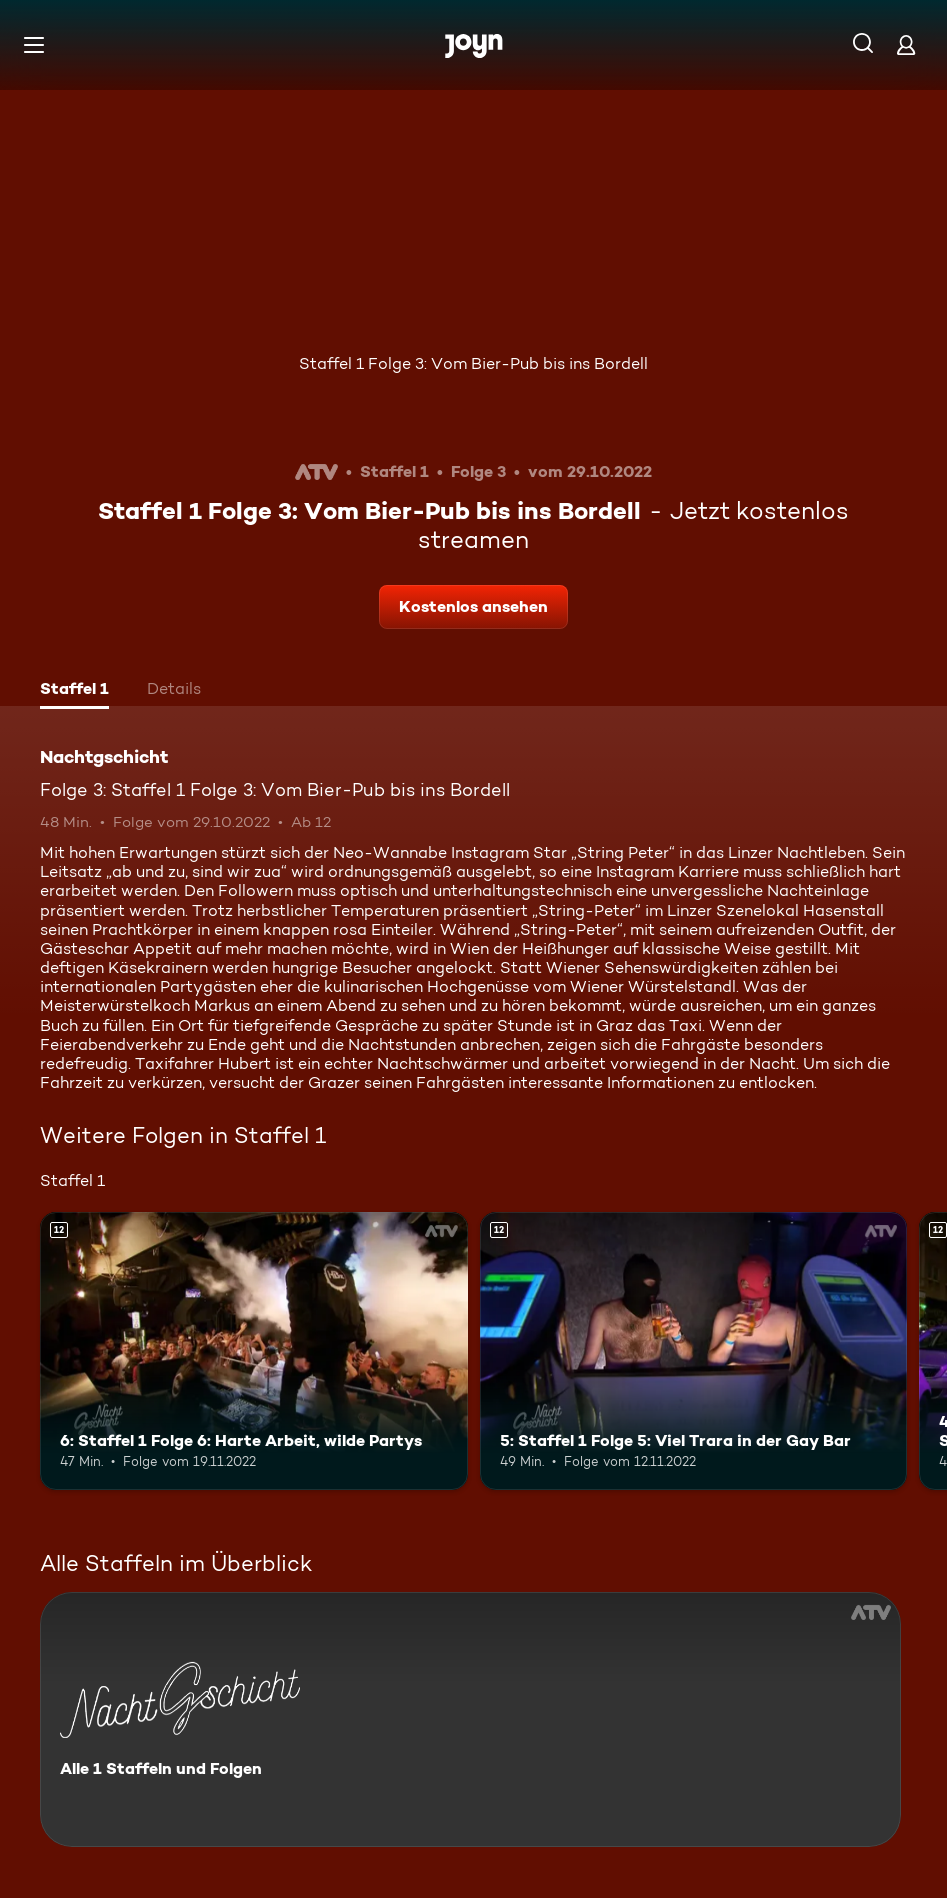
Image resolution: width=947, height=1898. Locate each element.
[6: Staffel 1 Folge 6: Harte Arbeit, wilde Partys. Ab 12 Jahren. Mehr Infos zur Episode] (254, 1351)
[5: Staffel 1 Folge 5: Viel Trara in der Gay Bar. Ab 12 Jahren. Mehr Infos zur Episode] (694, 1351)
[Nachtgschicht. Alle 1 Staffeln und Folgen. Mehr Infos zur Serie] (470, 1719)
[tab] (74, 691)
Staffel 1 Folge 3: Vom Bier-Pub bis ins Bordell (473, 363)
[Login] (906, 44)
